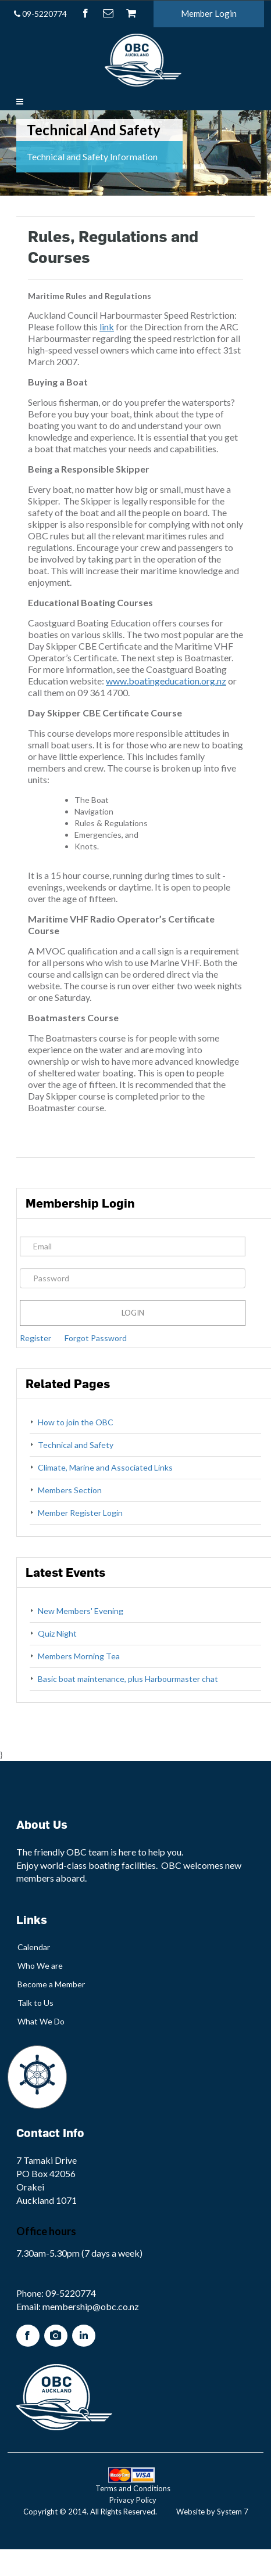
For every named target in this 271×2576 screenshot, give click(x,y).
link (106, 326)
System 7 (232, 2511)
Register (35, 1338)
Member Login (209, 13)
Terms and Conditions (132, 2488)
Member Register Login (80, 1513)
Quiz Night (57, 1633)
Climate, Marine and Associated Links (105, 1467)
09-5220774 (39, 14)
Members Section (70, 1490)
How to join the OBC (75, 1422)
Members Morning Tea (79, 1656)
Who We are (40, 1965)
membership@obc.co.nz (90, 2306)
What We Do (41, 2021)
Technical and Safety (75, 1445)
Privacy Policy (132, 2500)
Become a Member (51, 1984)
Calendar (33, 1947)
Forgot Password (96, 1338)
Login (133, 1312)
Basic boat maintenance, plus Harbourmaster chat (128, 1679)
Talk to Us (35, 2003)
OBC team (87, 1851)
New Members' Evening (80, 1611)
